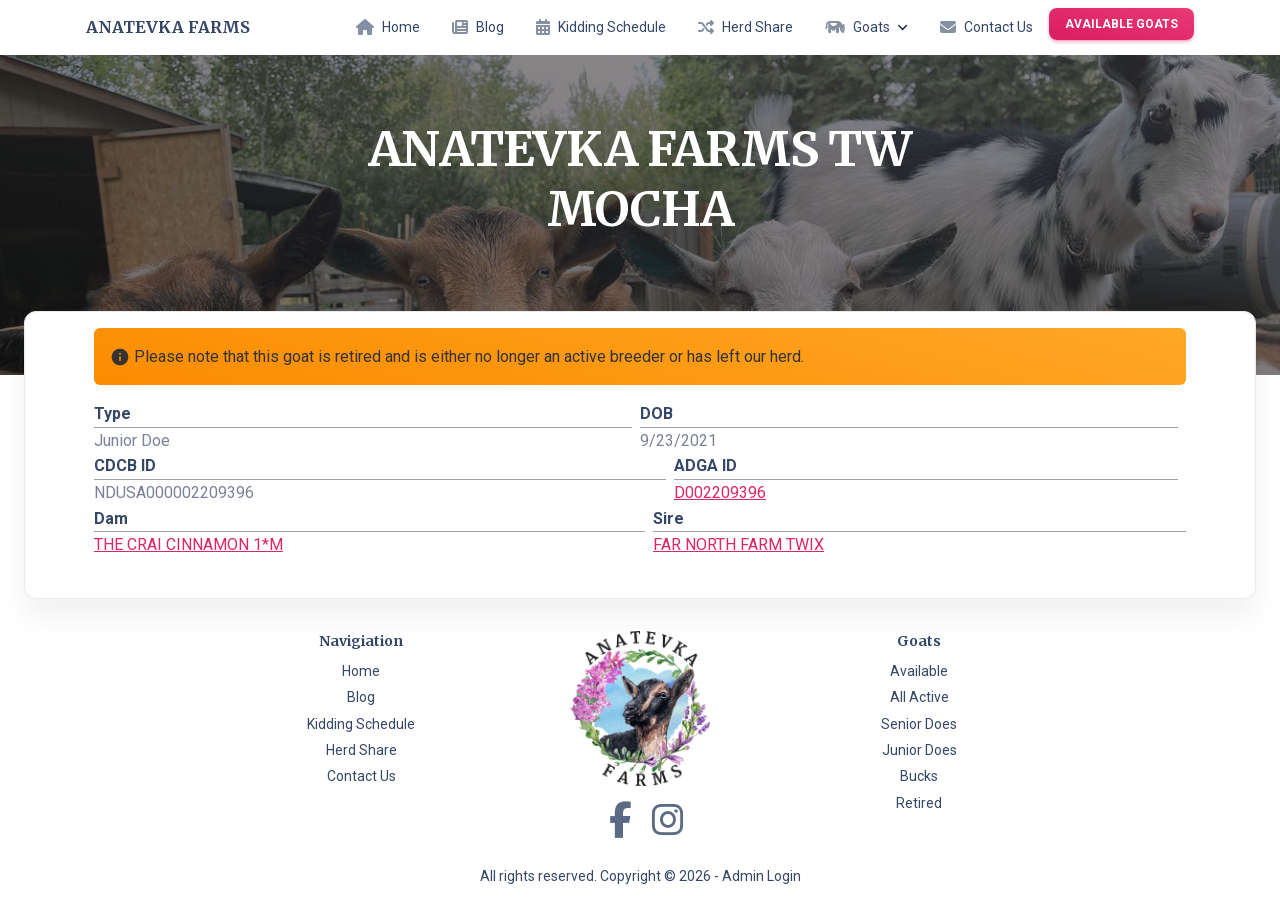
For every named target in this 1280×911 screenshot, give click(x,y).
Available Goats (1121, 24)
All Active (919, 697)
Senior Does (919, 724)
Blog (478, 27)
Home (388, 27)
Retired (919, 803)
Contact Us (986, 27)
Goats (866, 27)
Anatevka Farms (168, 27)
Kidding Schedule (601, 27)
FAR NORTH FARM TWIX (738, 544)
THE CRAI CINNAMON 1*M (188, 544)
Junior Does (919, 750)
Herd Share (745, 27)
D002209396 (720, 492)
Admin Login (761, 876)
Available (919, 671)
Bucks (919, 776)
